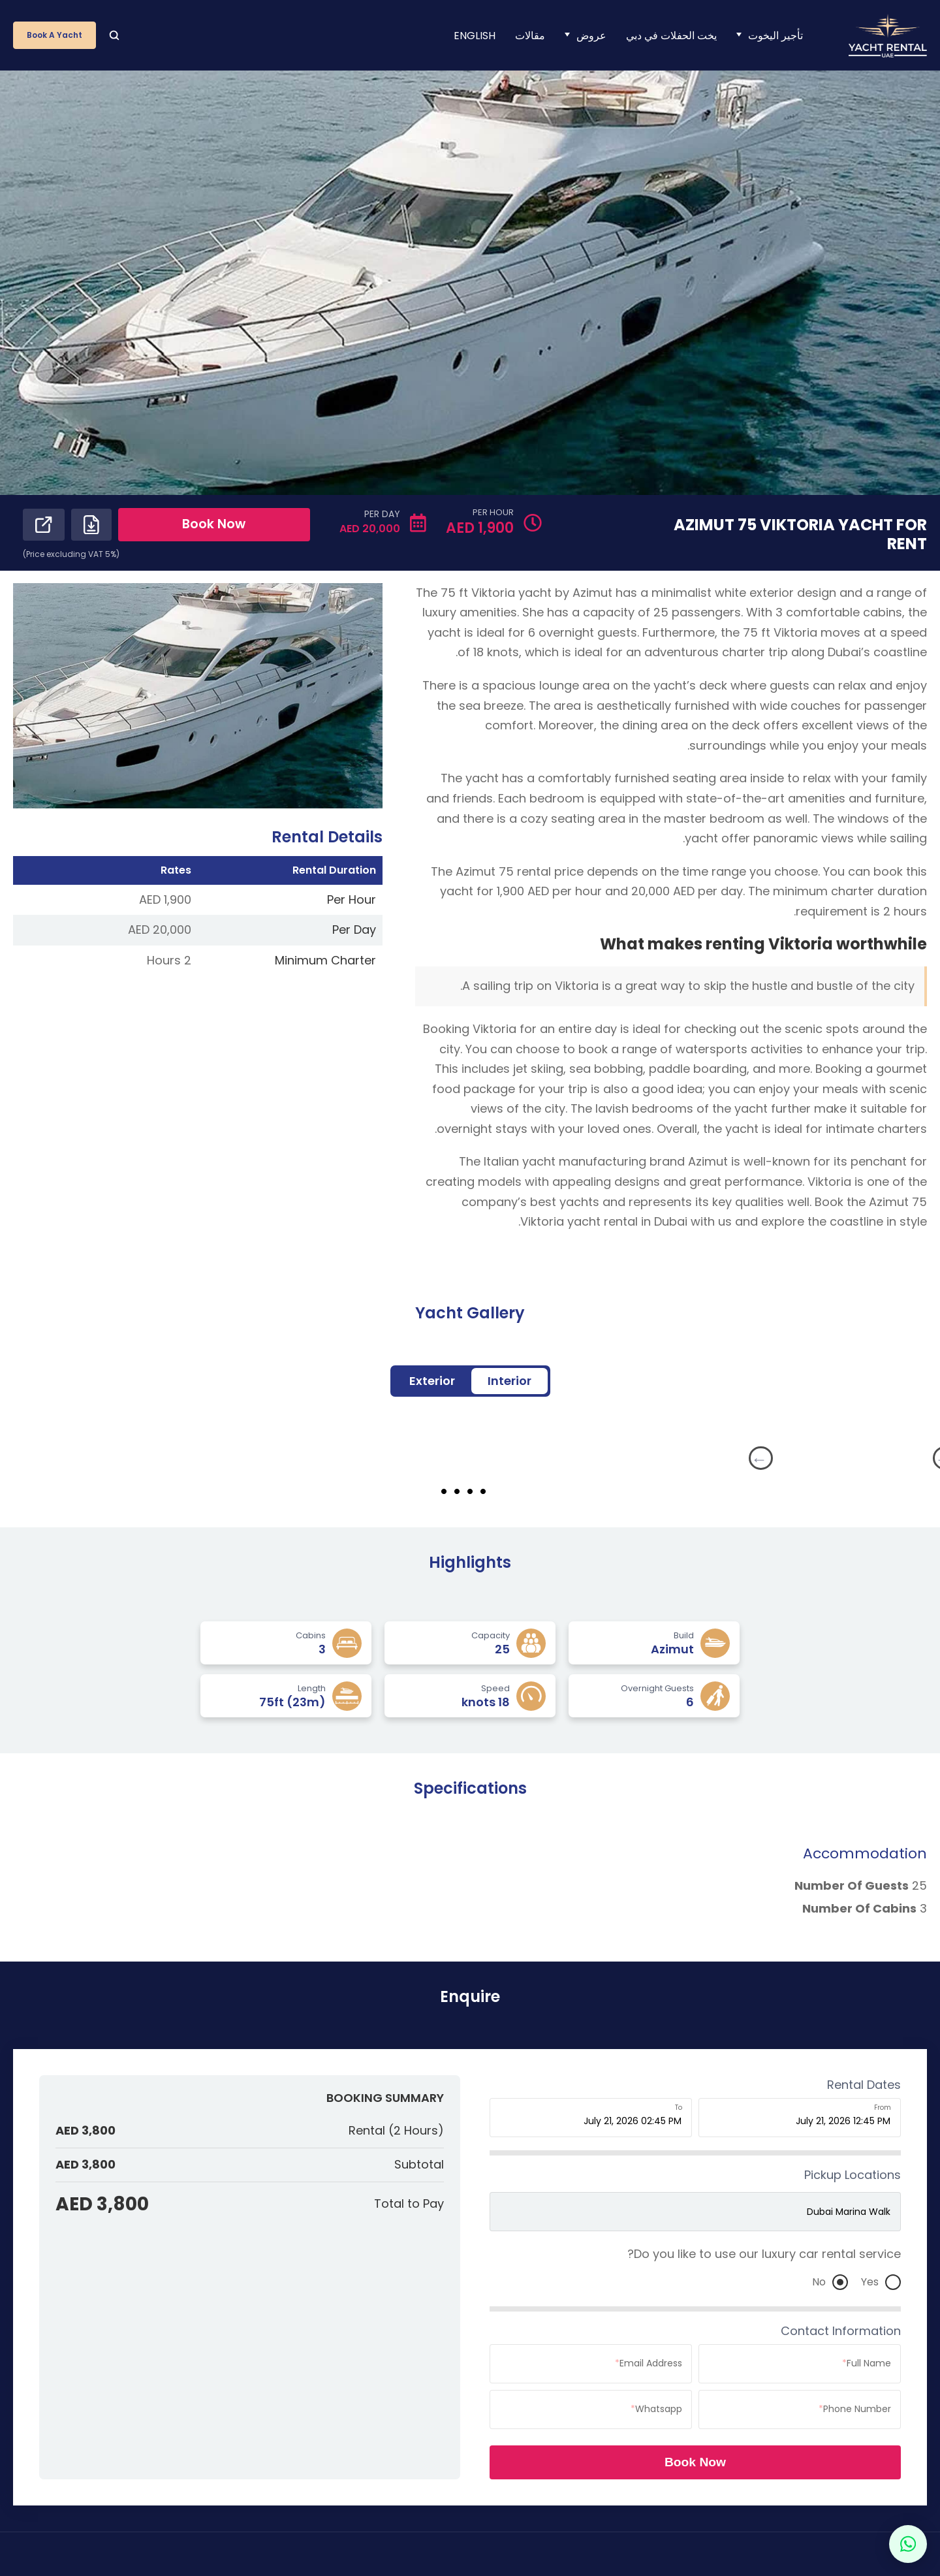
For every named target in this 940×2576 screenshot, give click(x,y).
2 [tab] (483, 1492)
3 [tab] (470, 1492)
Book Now (228, 526)
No (830, 2283)
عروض (591, 35)
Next (664, 1459)
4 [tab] (456, 1492)
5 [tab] (443, 1492)
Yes (881, 2283)
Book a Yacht (54, 34)
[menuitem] (474, 35)
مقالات (530, 35)
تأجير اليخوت (775, 35)
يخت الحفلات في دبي (671, 35)
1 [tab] (496, 1492)
